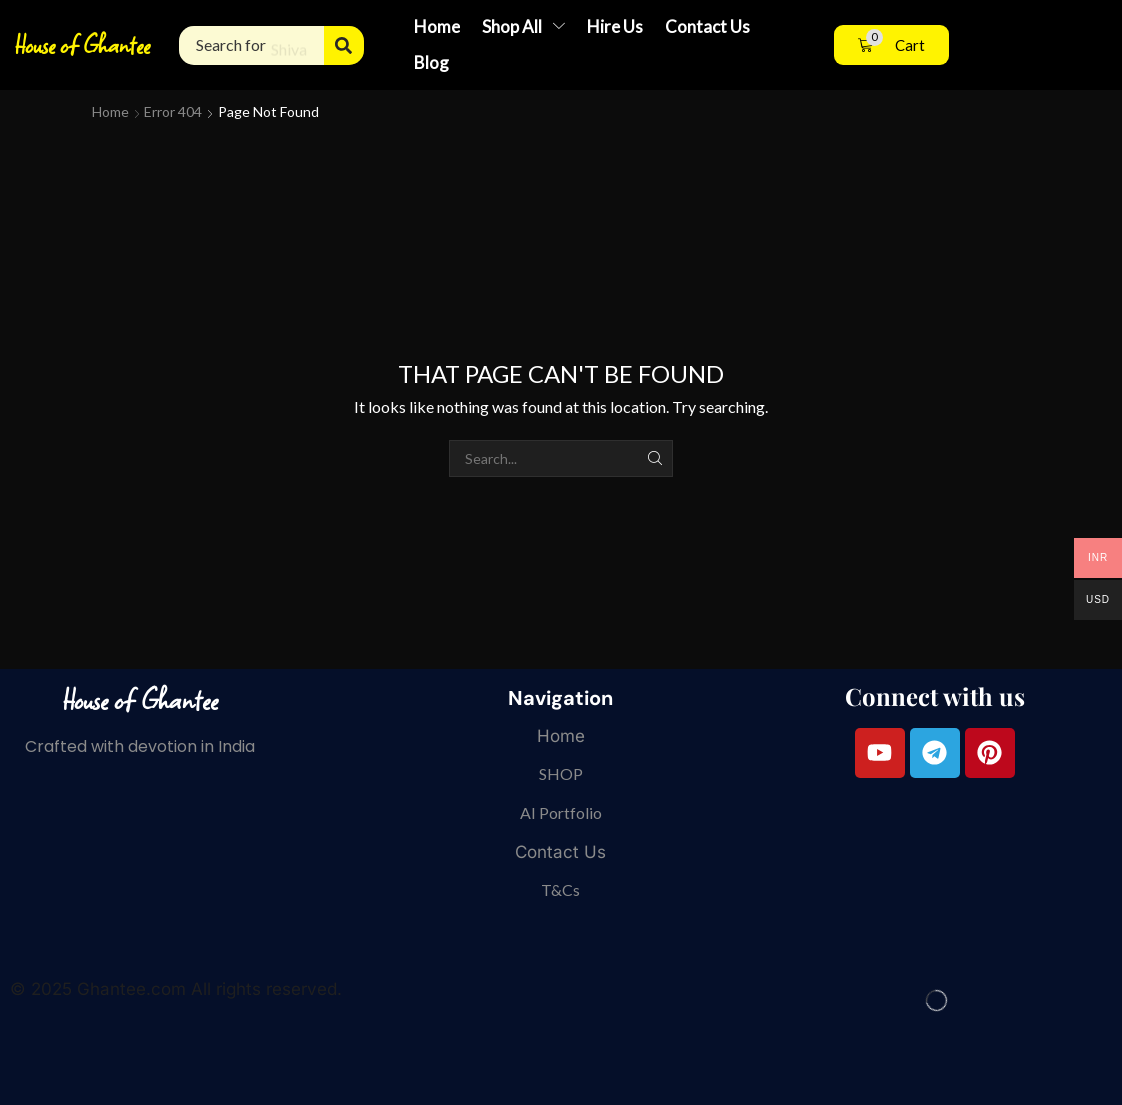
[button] (891, 45)
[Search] (344, 45)
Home (110, 111)
